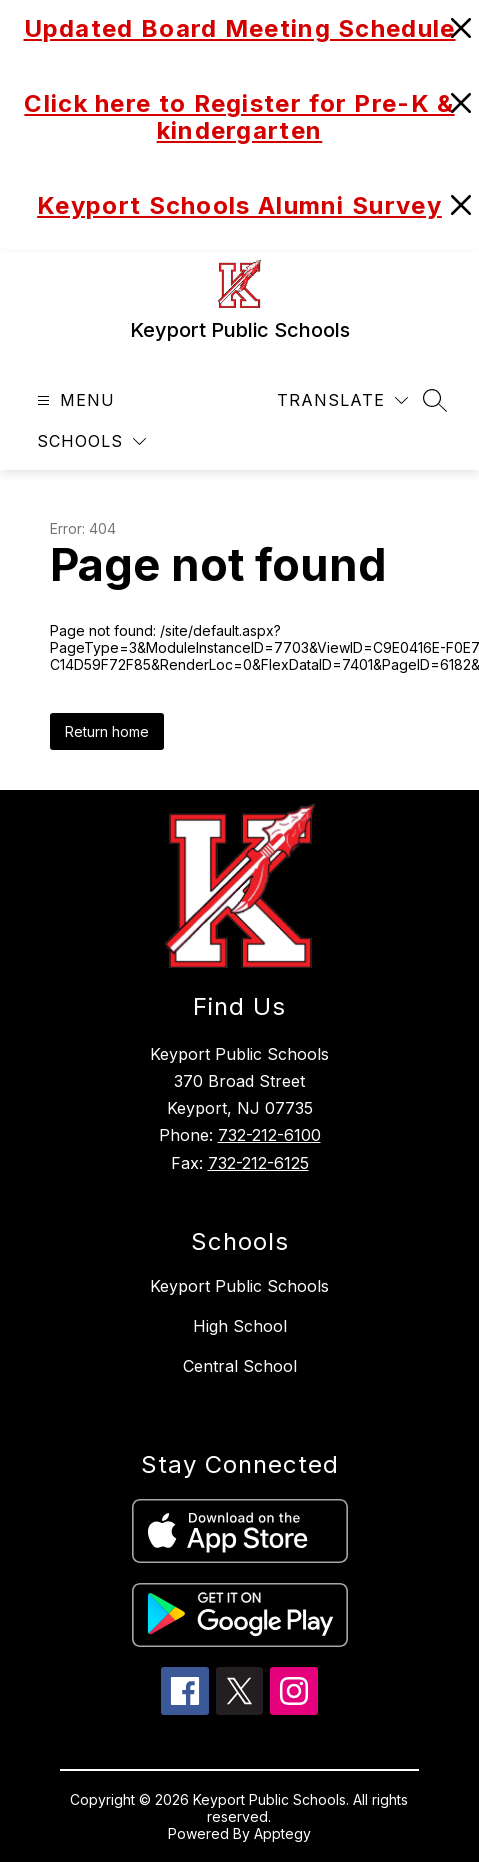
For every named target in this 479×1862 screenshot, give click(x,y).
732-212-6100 (269, 1135)
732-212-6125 (258, 1163)
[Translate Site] (342, 400)
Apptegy (282, 1833)
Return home (107, 731)
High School (240, 1326)
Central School (240, 1366)
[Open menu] (73, 400)
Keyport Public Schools (239, 1286)
